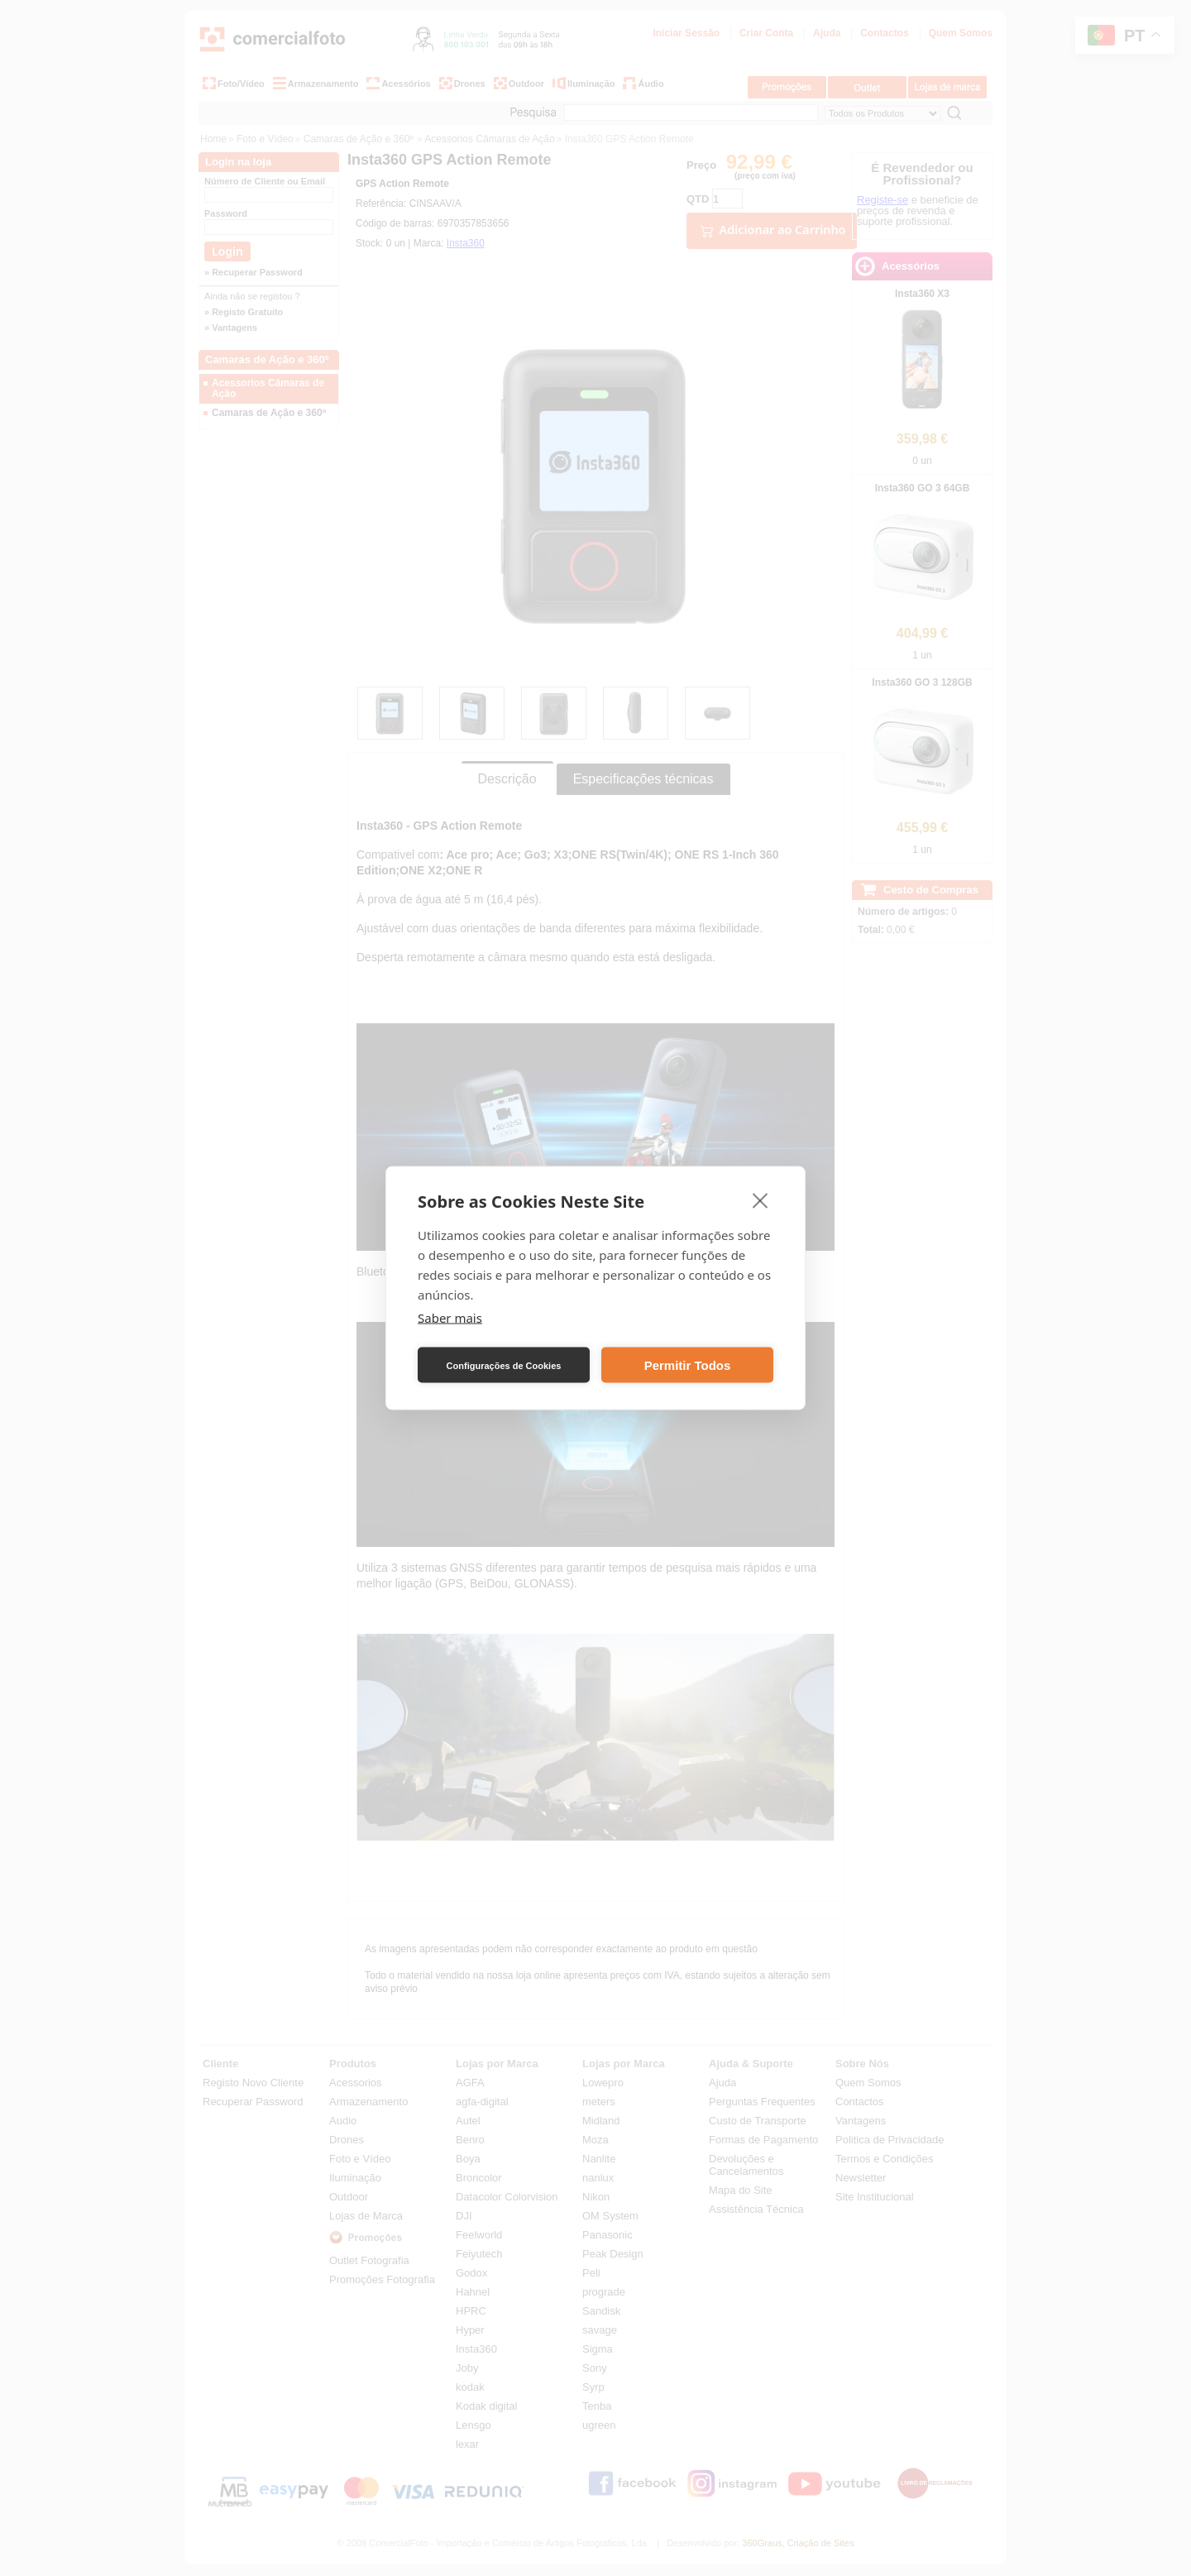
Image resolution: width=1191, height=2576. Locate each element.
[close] (760, 1200)
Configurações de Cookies (504, 1365)
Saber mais (450, 1318)
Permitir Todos (687, 1364)
